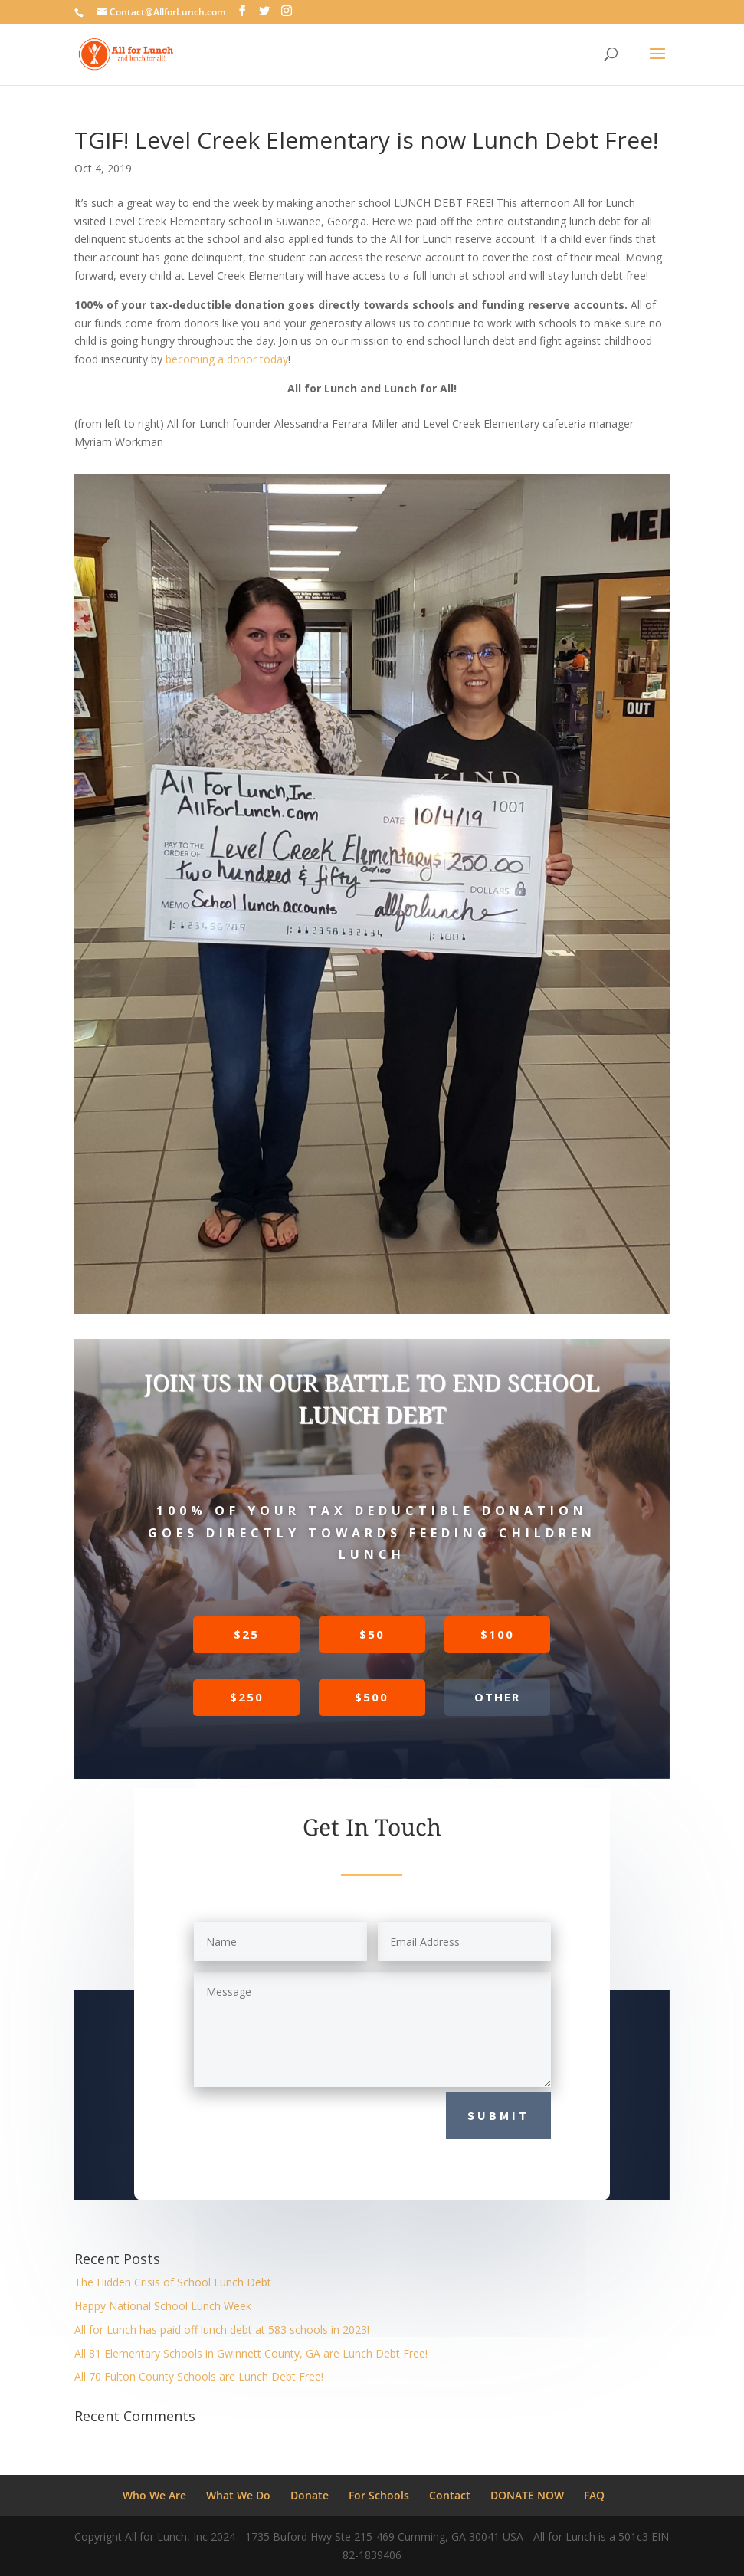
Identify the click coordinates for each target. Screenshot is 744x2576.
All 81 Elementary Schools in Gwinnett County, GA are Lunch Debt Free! (251, 2353)
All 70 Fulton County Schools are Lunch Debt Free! (198, 2376)
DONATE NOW (527, 2495)
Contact (449, 2495)
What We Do (238, 2495)
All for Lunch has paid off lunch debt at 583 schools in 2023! (221, 2329)
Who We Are (154, 2495)
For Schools (379, 2495)
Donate (309, 2495)
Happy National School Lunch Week (162, 2306)
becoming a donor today (227, 359)
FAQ (594, 2495)
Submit (498, 2115)
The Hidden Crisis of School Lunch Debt (172, 2282)
